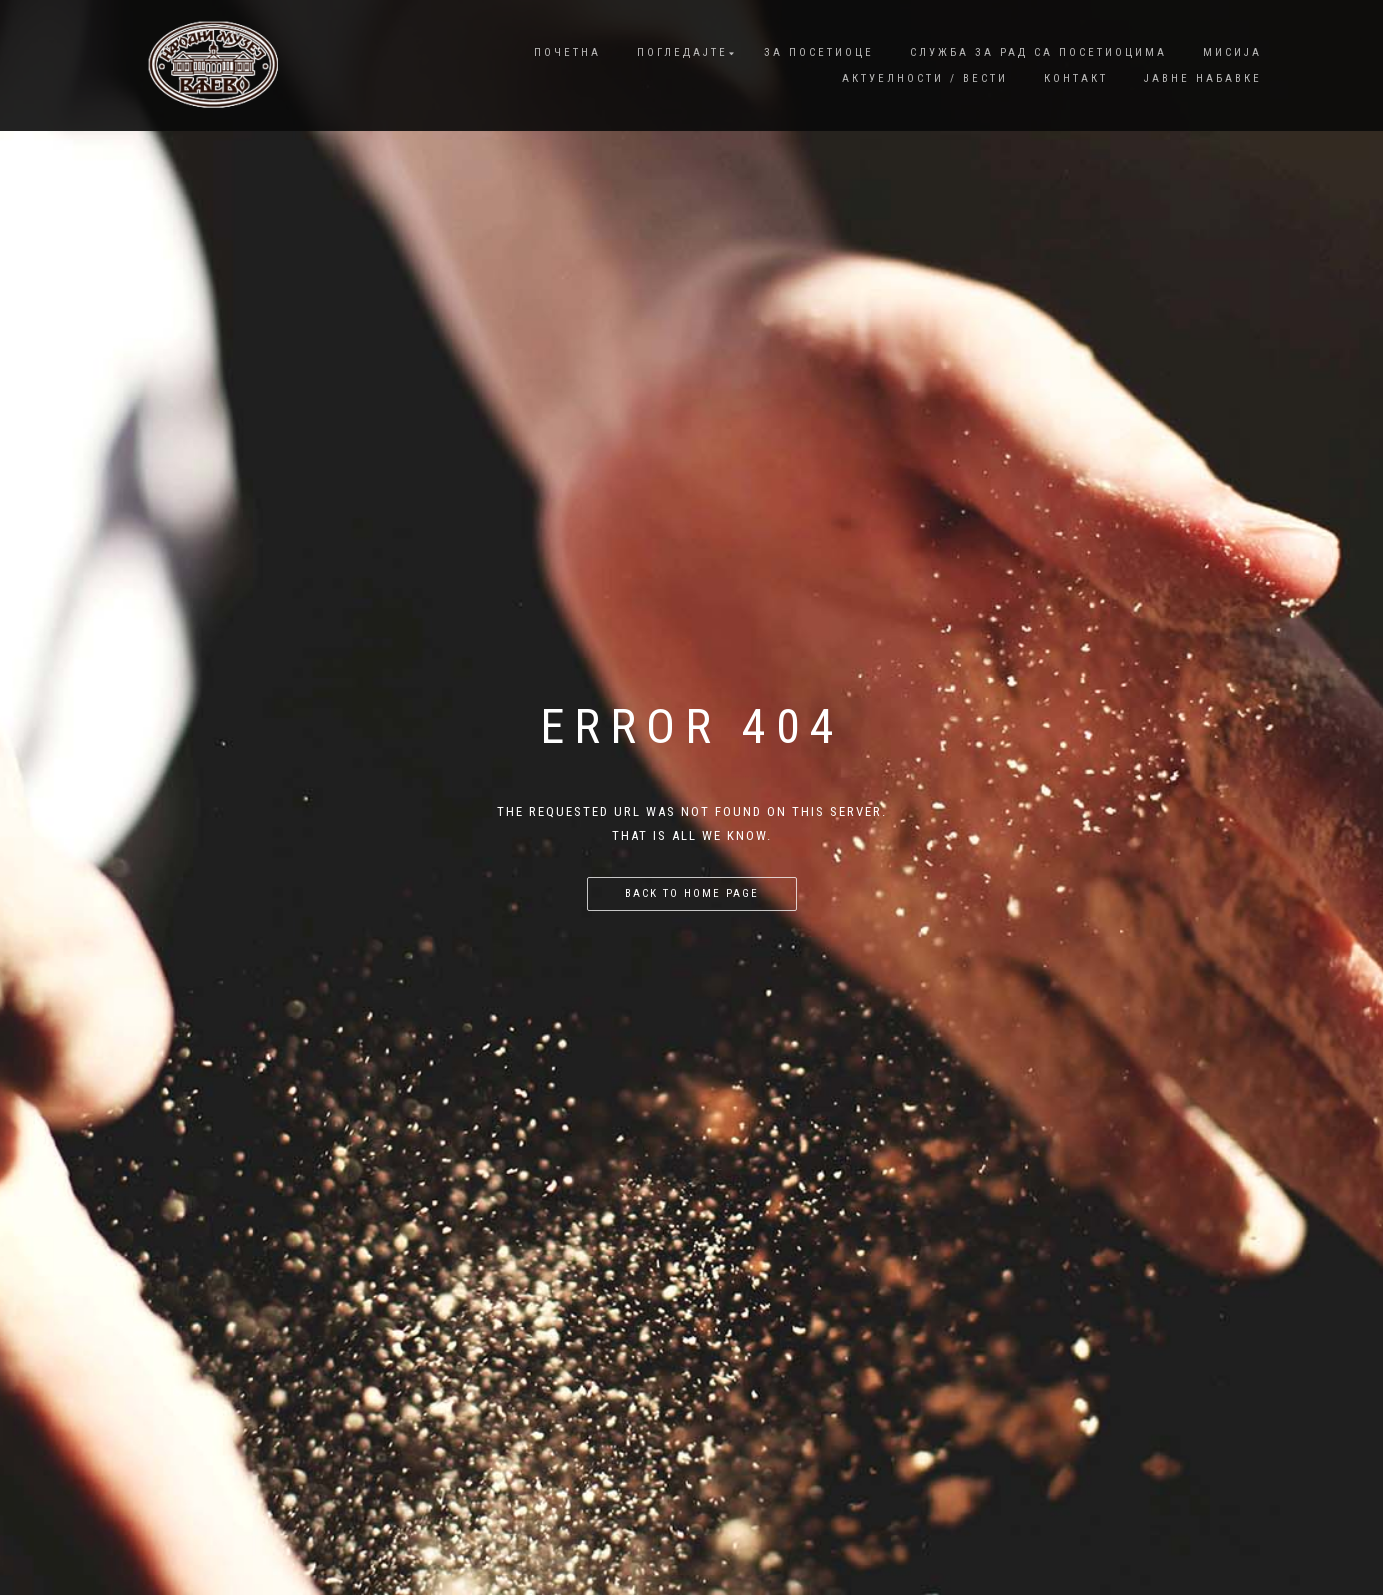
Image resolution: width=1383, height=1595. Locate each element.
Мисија (1232, 52)
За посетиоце (819, 52)
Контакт (1076, 78)
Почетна (567, 52)
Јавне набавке (1203, 78)
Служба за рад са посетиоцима (1038, 52)
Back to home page (692, 893)
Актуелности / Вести (925, 78)
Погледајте (682, 52)
